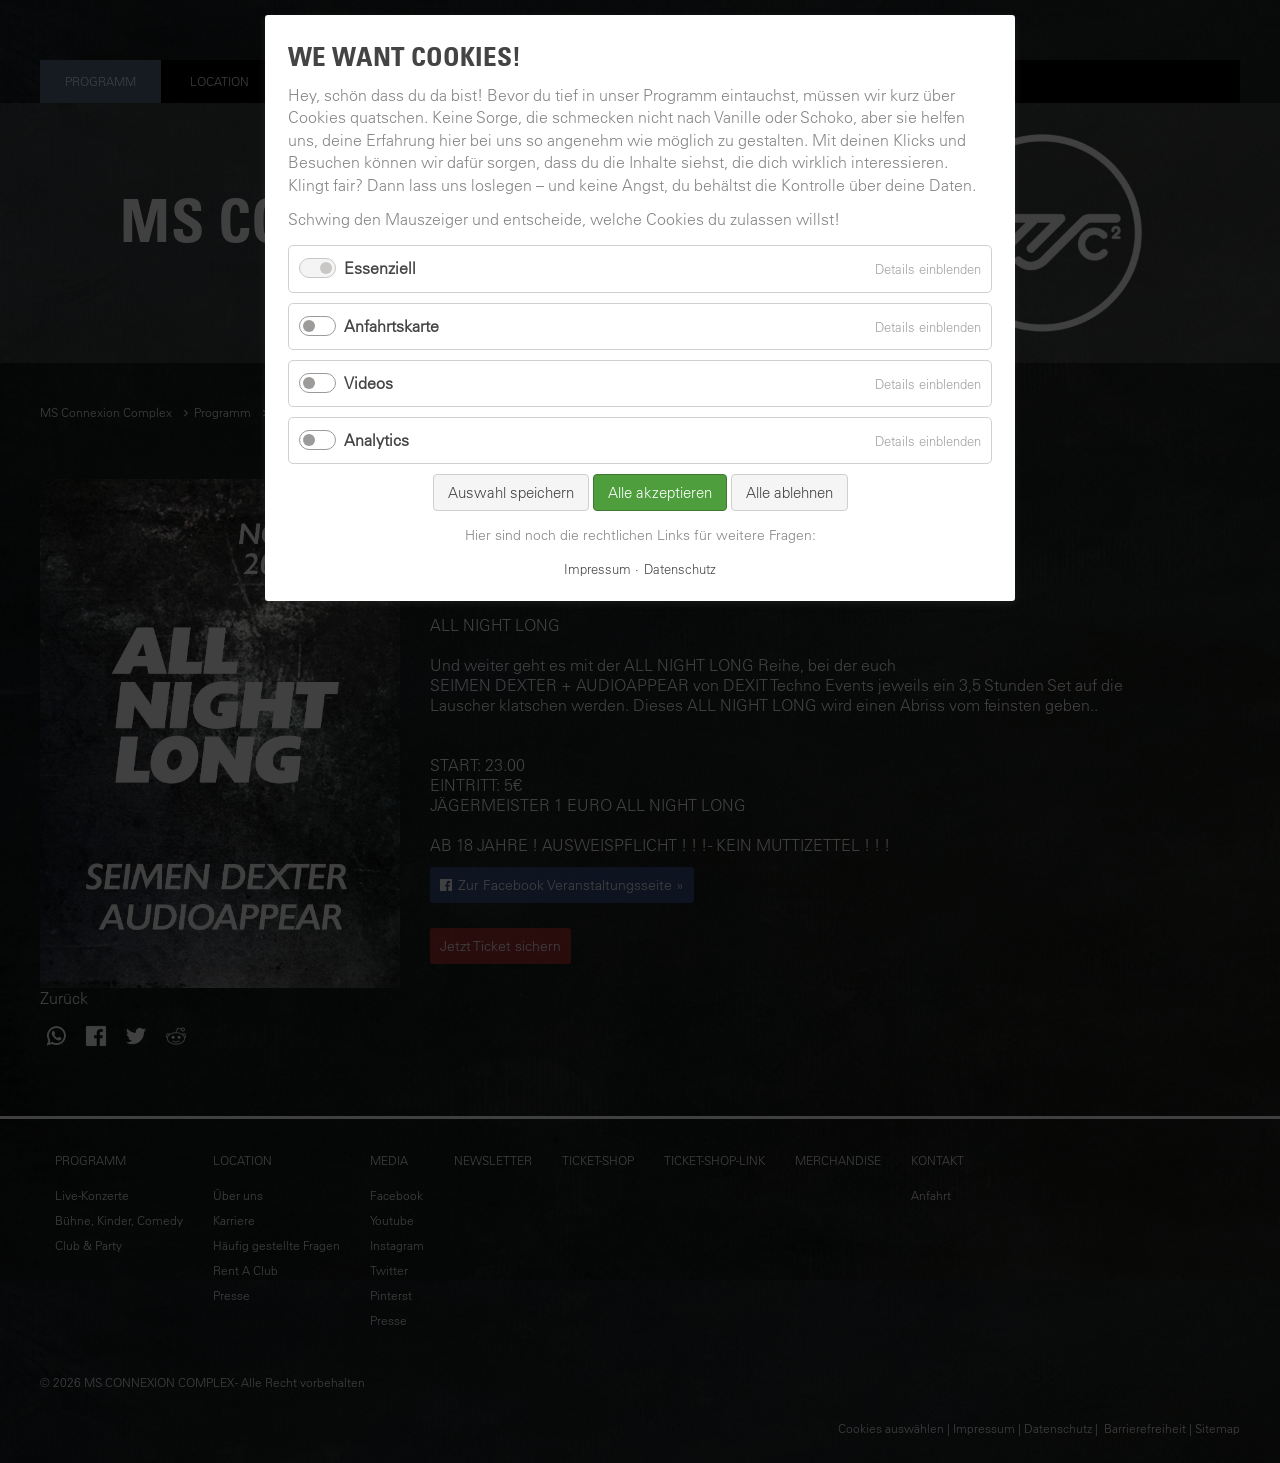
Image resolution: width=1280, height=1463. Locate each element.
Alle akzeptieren (660, 492)
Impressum (597, 568)
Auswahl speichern (511, 492)
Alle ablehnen (789, 492)
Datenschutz (680, 568)
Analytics (376, 440)
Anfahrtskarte (391, 326)
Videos (368, 383)
